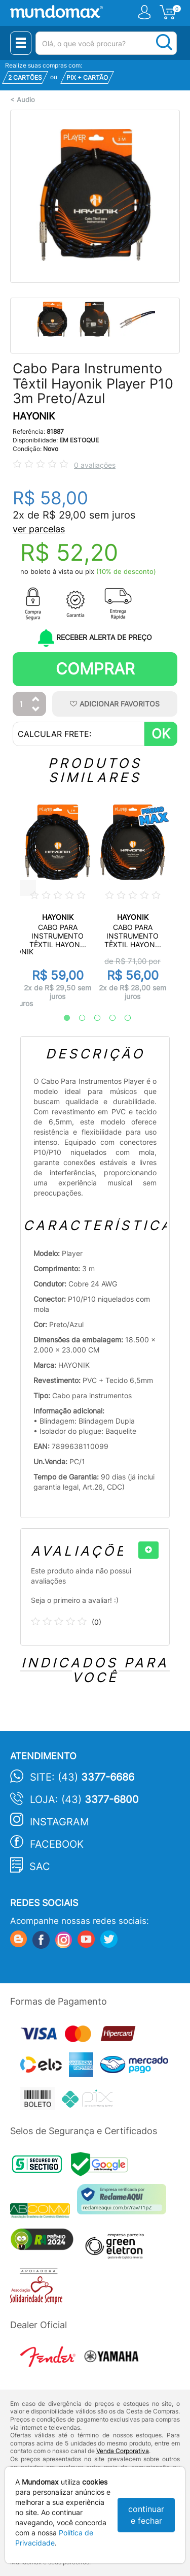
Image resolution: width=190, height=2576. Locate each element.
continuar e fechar (146, 2515)
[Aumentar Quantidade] (36, 699)
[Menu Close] (20, 43)
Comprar (95, 668)
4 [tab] (107, 1018)
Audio (26, 100)
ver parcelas (39, 529)
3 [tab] (92, 1018)
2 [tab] (77, 1018)
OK (160, 734)
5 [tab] (123, 1018)
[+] (148, 1550)
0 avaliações (95, 465)
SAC (39, 1866)
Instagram (59, 1822)
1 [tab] (62, 1018)
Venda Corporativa (122, 2451)
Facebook (57, 1844)
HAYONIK (34, 416)
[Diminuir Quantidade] (36, 709)
